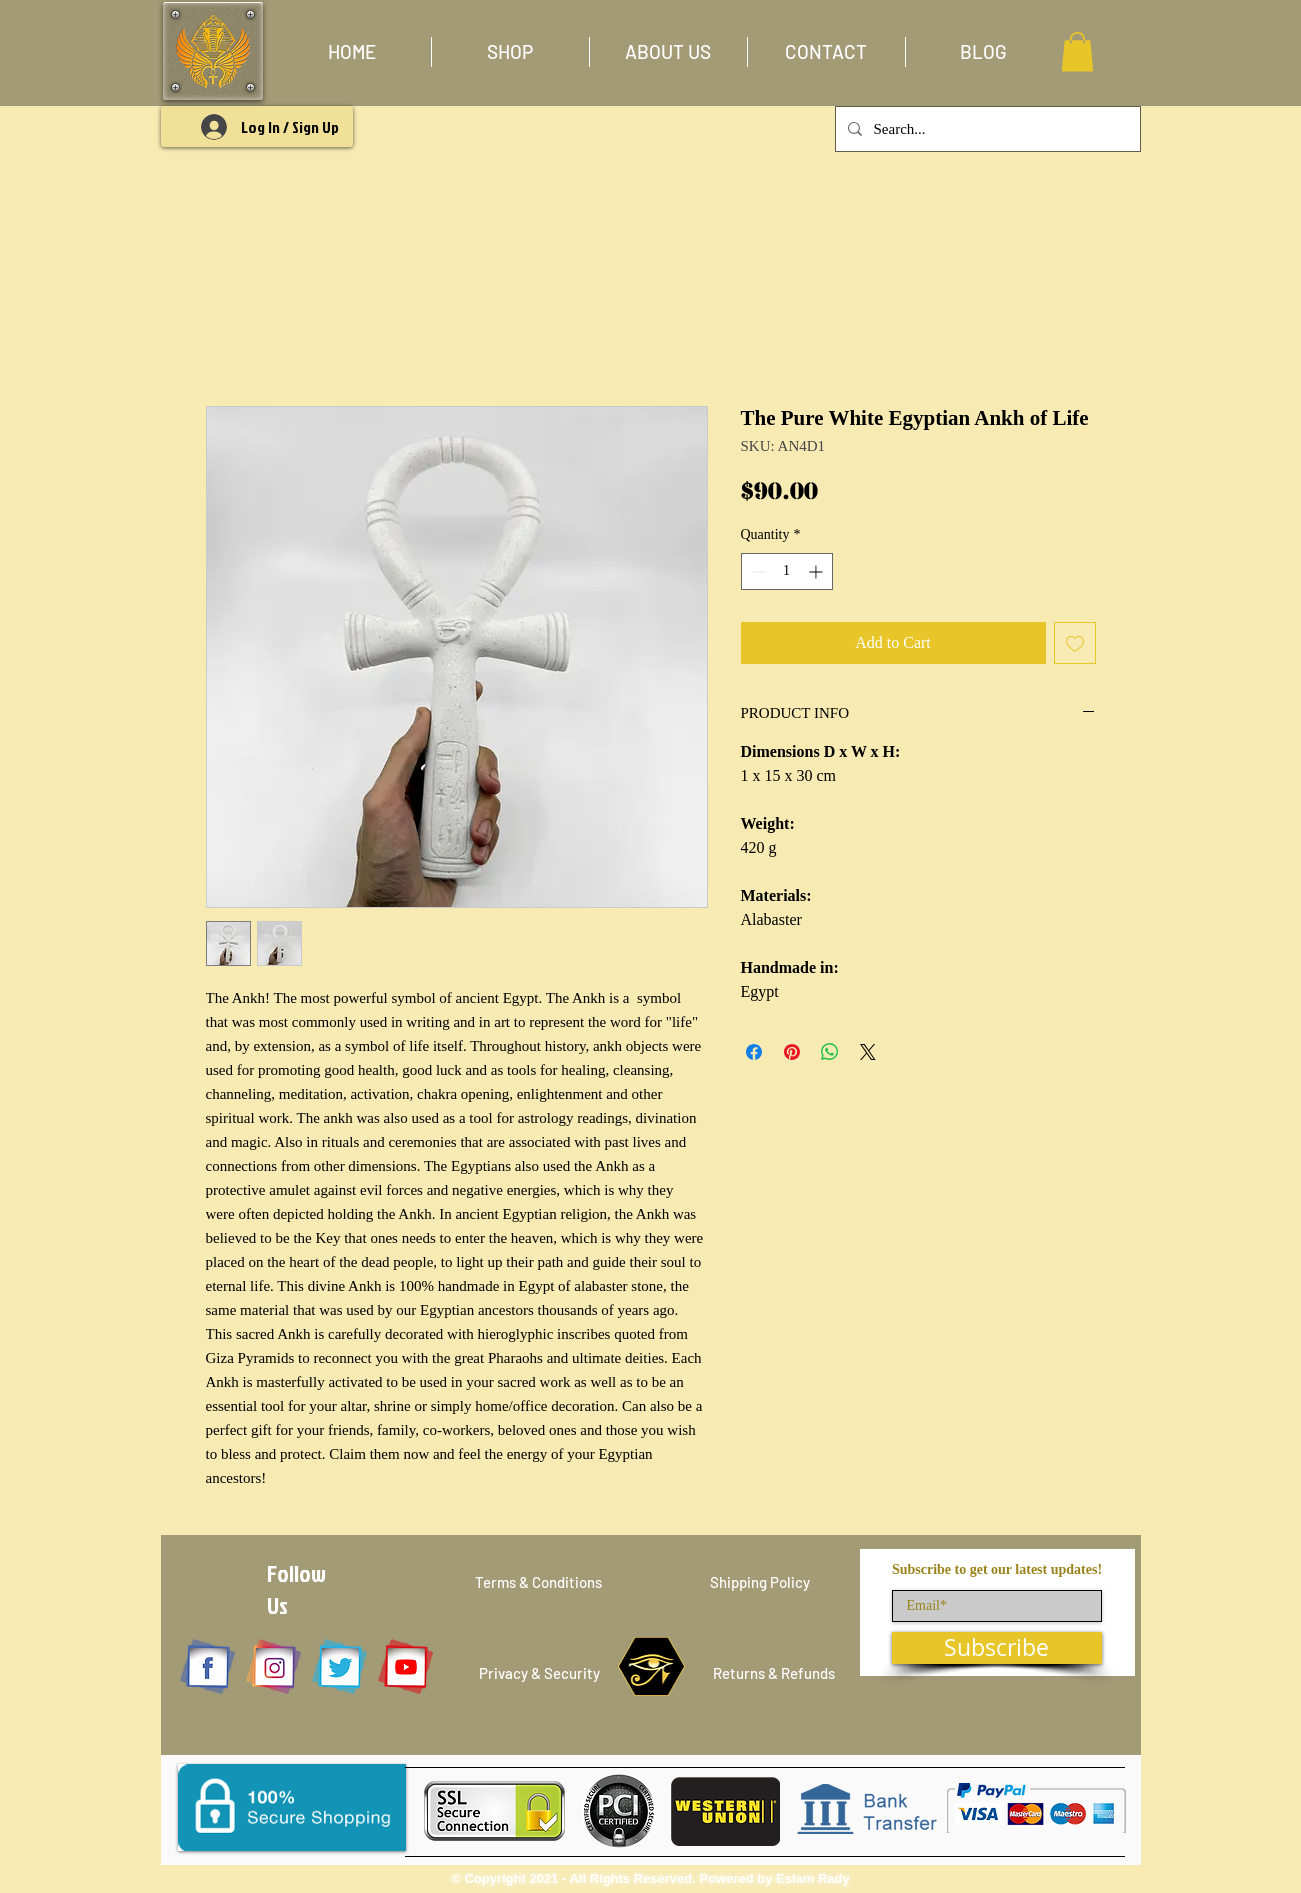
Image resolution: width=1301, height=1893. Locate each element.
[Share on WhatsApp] (830, 1052)
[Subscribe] (997, 1648)
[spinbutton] (787, 571)
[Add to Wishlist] (1075, 643)
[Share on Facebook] (754, 1052)
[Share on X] (868, 1052)
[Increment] (817, 571)
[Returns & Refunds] (774, 1673)
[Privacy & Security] (539, 1673)
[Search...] (986, 129)
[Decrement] (756, 571)
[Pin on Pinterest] (792, 1052)
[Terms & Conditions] (539, 1582)
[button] (510, 52)
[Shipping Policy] (760, 1582)
